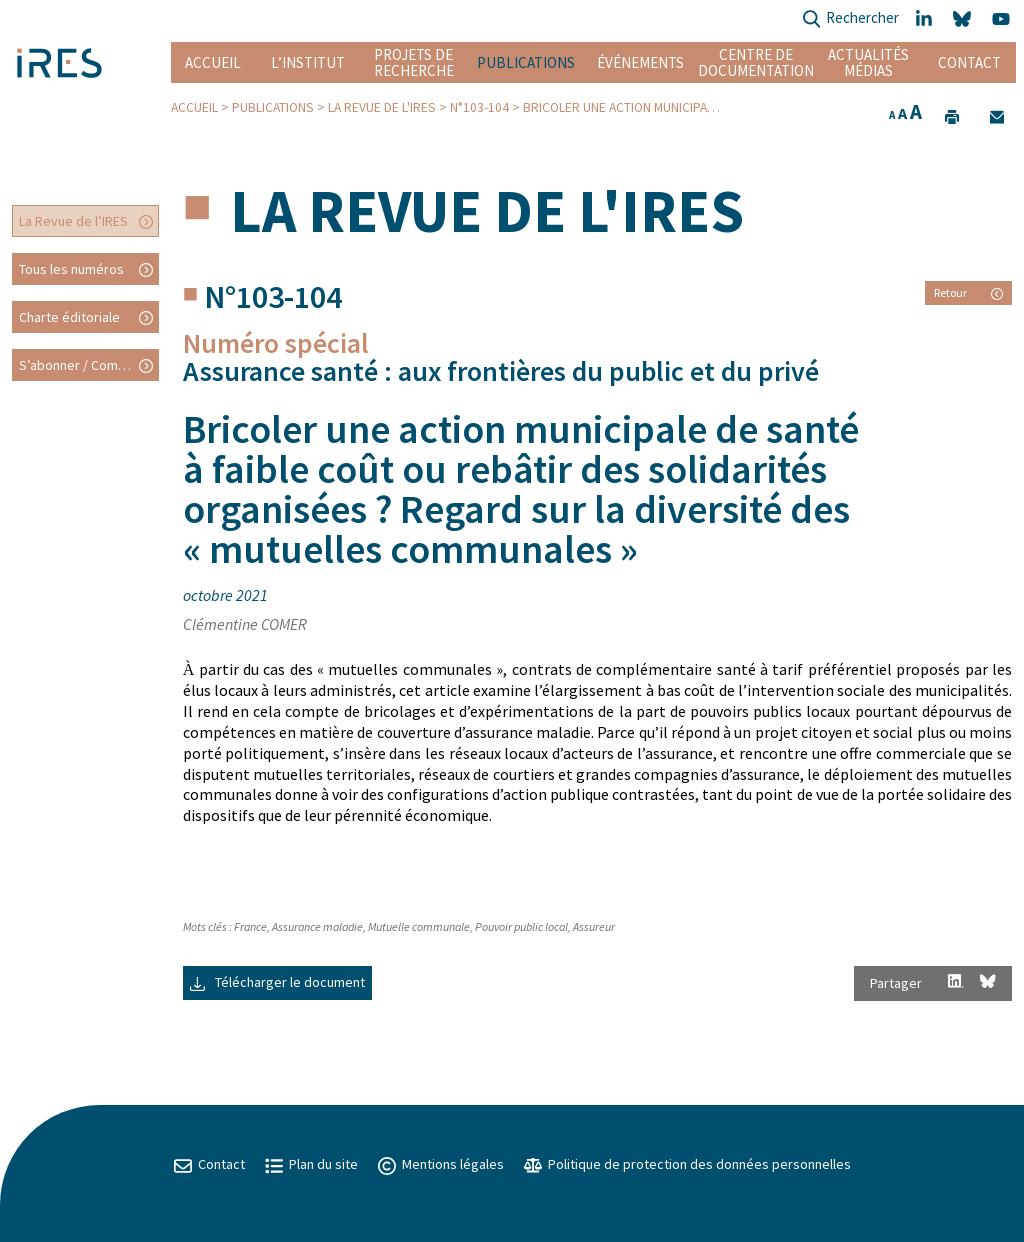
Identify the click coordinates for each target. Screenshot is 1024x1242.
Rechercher (850, 19)
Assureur (594, 926)
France (250, 926)
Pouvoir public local (521, 926)
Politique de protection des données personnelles (687, 1164)
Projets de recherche (414, 62)
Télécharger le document (277, 982)
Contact (969, 62)
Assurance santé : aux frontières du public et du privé (501, 371)
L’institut (308, 62)
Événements (640, 62)
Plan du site (311, 1164)
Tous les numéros (71, 269)
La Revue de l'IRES (382, 107)
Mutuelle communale (419, 926)
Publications (526, 62)
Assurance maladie (317, 926)
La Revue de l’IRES (73, 221)
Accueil (213, 62)
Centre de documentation (755, 62)
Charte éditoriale (69, 317)
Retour (968, 292)
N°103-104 (479, 107)
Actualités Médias (868, 62)
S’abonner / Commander (89, 365)
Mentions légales (441, 1164)
